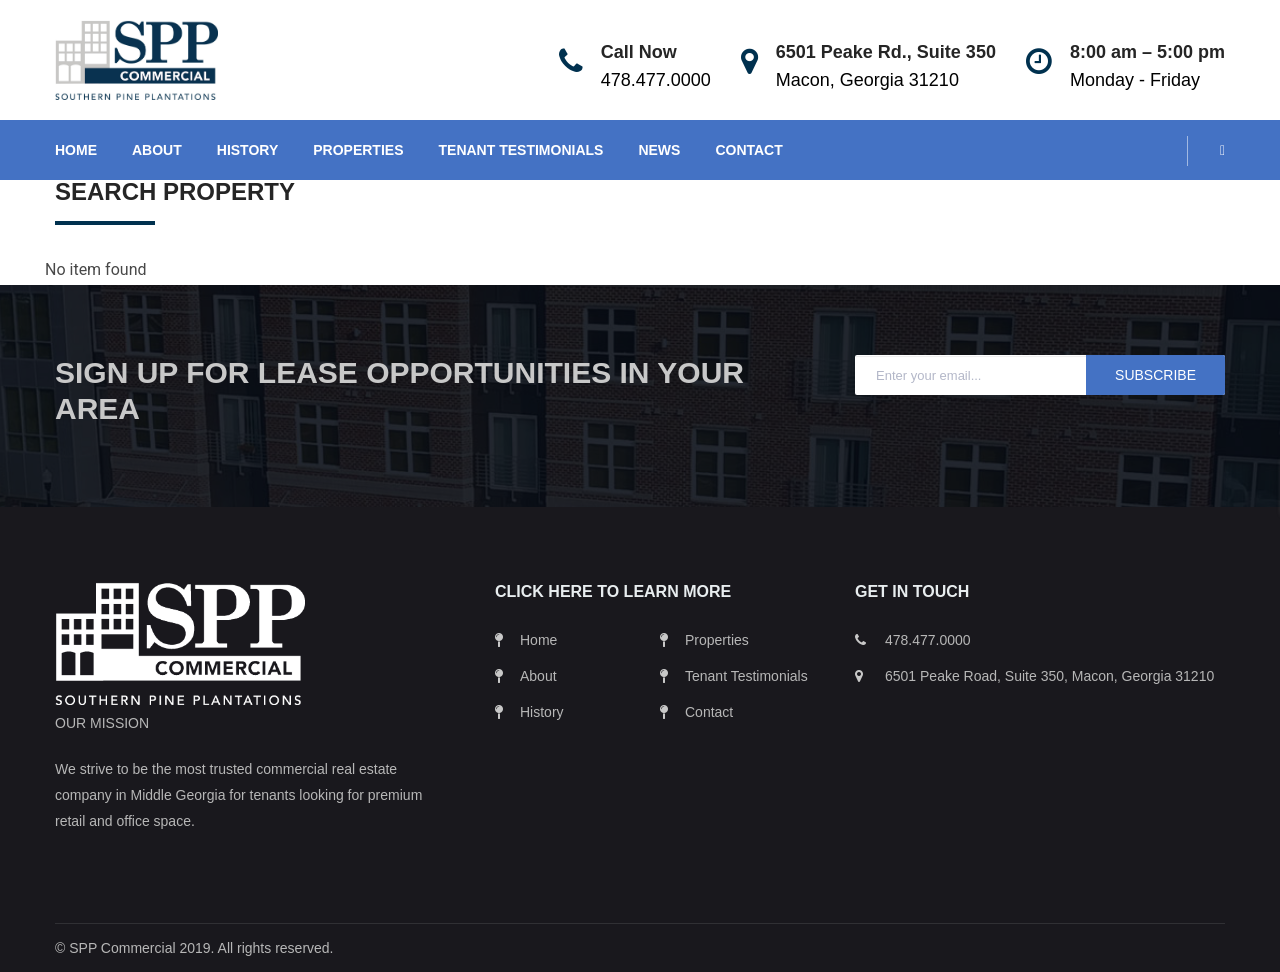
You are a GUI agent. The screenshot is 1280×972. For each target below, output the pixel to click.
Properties (717, 640)
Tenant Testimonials (746, 676)
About (538, 676)
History (542, 712)
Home (538, 640)
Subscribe (1155, 375)
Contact (709, 712)
